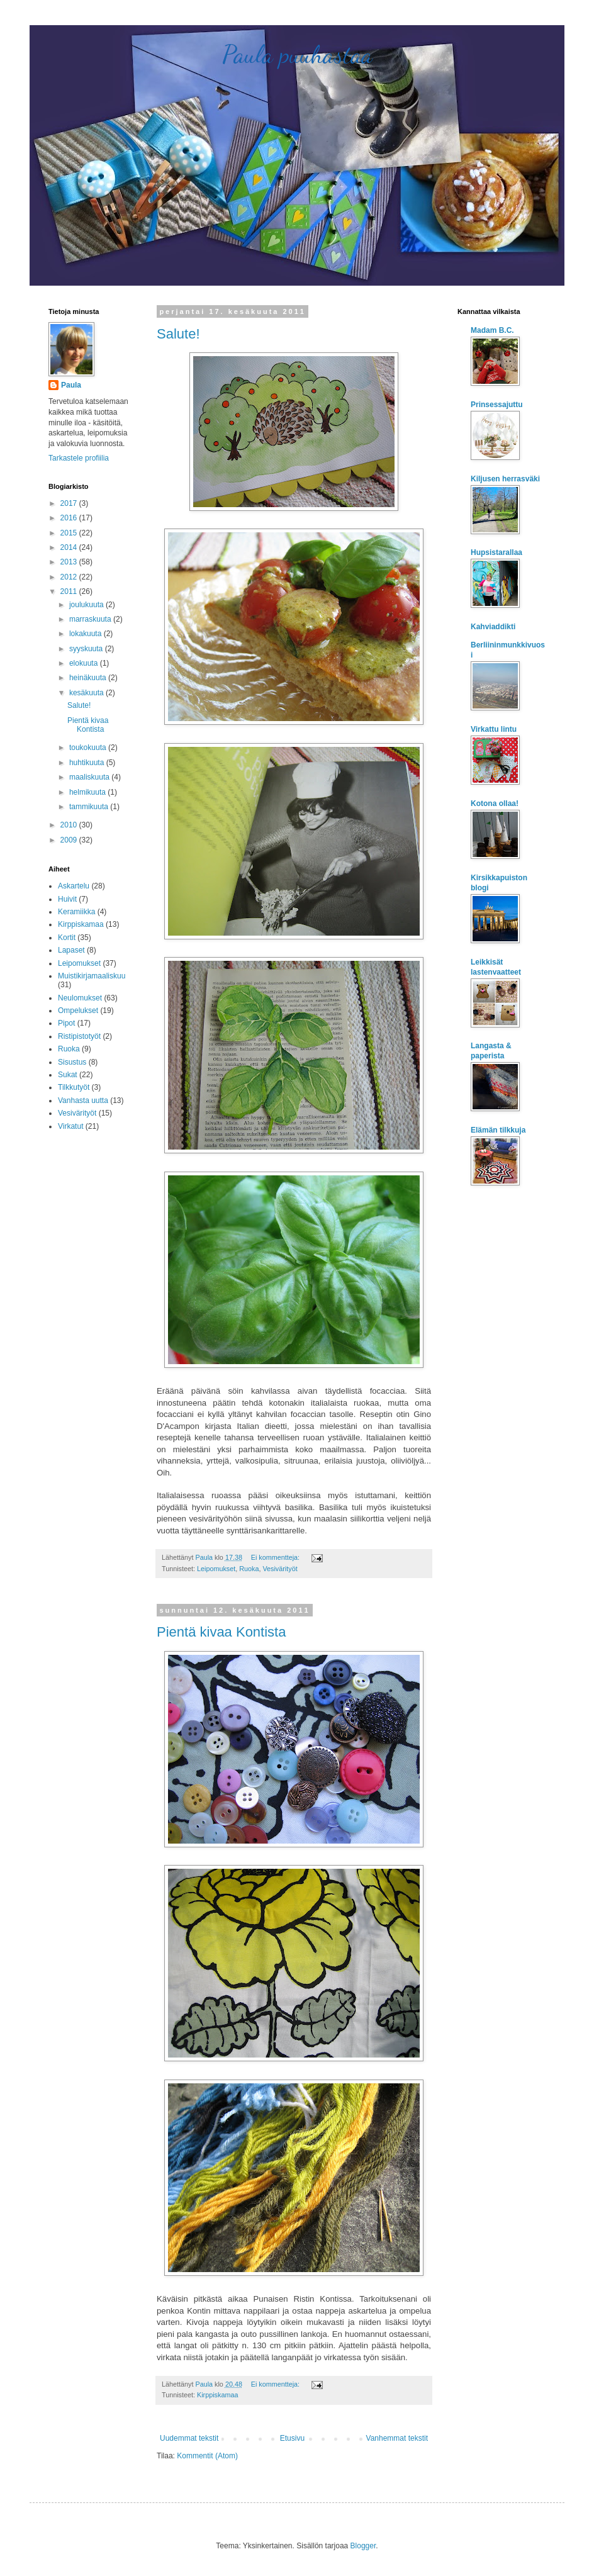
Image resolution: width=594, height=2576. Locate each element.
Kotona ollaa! (494, 803)
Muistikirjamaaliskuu (91, 976)
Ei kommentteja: (276, 1557)
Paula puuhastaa (297, 54)
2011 (69, 591)
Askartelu (73, 886)
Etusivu (292, 2438)
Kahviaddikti (493, 626)
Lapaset (71, 950)
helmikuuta (88, 792)
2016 (69, 517)
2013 (69, 561)
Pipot (66, 1023)
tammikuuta (89, 806)
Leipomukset (216, 1568)
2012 (69, 577)
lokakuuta (86, 633)
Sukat (67, 1074)
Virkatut (70, 1126)
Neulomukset (80, 998)
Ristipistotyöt (79, 1036)
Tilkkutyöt (73, 1087)
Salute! (178, 334)
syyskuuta (87, 648)
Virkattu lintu (494, 729)
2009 (69, 840)
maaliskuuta (90, 777)
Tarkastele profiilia (78, 458)
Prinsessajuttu (497, 404)
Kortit (67, 937)
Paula (71, 385)
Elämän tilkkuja (498, 1130)
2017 (69, 503)
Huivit (67, 899)
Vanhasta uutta (83, 1100)
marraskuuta (91, 619)
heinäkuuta (88, 677)
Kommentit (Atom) (207, 2455)
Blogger (363, 2545)
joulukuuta (87, 604)
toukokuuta (88, 747)
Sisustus (72, 1062)
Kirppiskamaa (217, 2395)
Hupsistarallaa (496, 552)
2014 (69, 547)
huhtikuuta (87, 762)
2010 (69, 824)
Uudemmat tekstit (189, 2438)
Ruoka (249, 1568)
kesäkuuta (87, 692)
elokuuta (84, 663)
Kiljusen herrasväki (505, 478)
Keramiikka (76, 911)
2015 (69, 533)
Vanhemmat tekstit (397, 2438)
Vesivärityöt (279, 1568)
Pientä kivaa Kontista (221, 1632)
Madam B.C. (492, 330)
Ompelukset (78, 1010)
